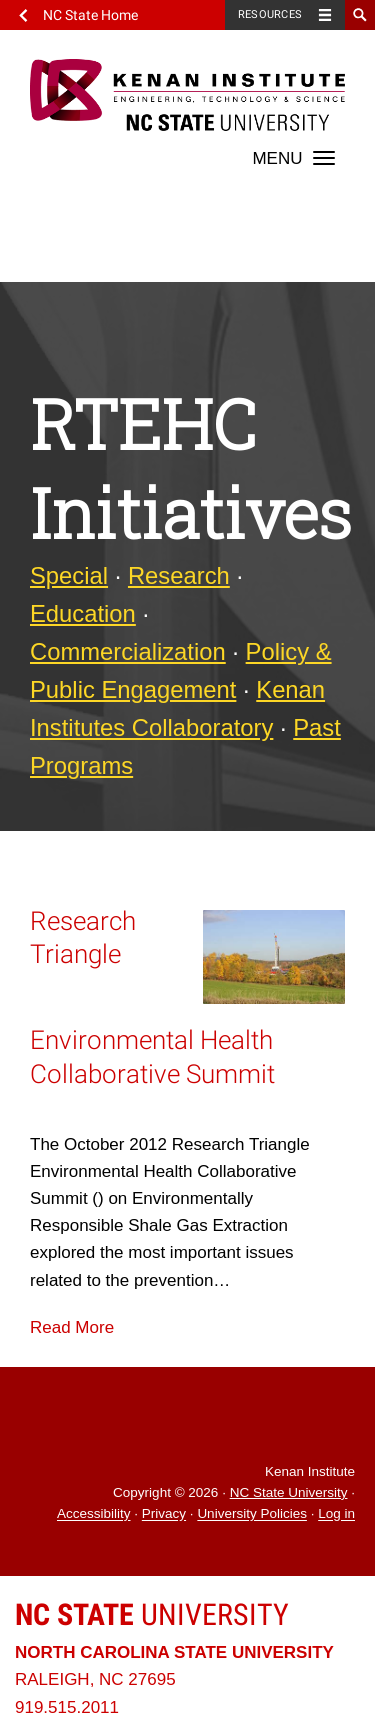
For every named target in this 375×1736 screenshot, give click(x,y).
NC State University (289, 1492)
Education (83, 613)
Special (69, 575)
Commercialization (128, 651)
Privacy (164, 1514)
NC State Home (90, 15)
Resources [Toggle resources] (270, 14)
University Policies (252, 1514)
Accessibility (94, 1514)
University (152, 1614)
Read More (72, 1327)
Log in (336, 1514)
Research (179, 575)
